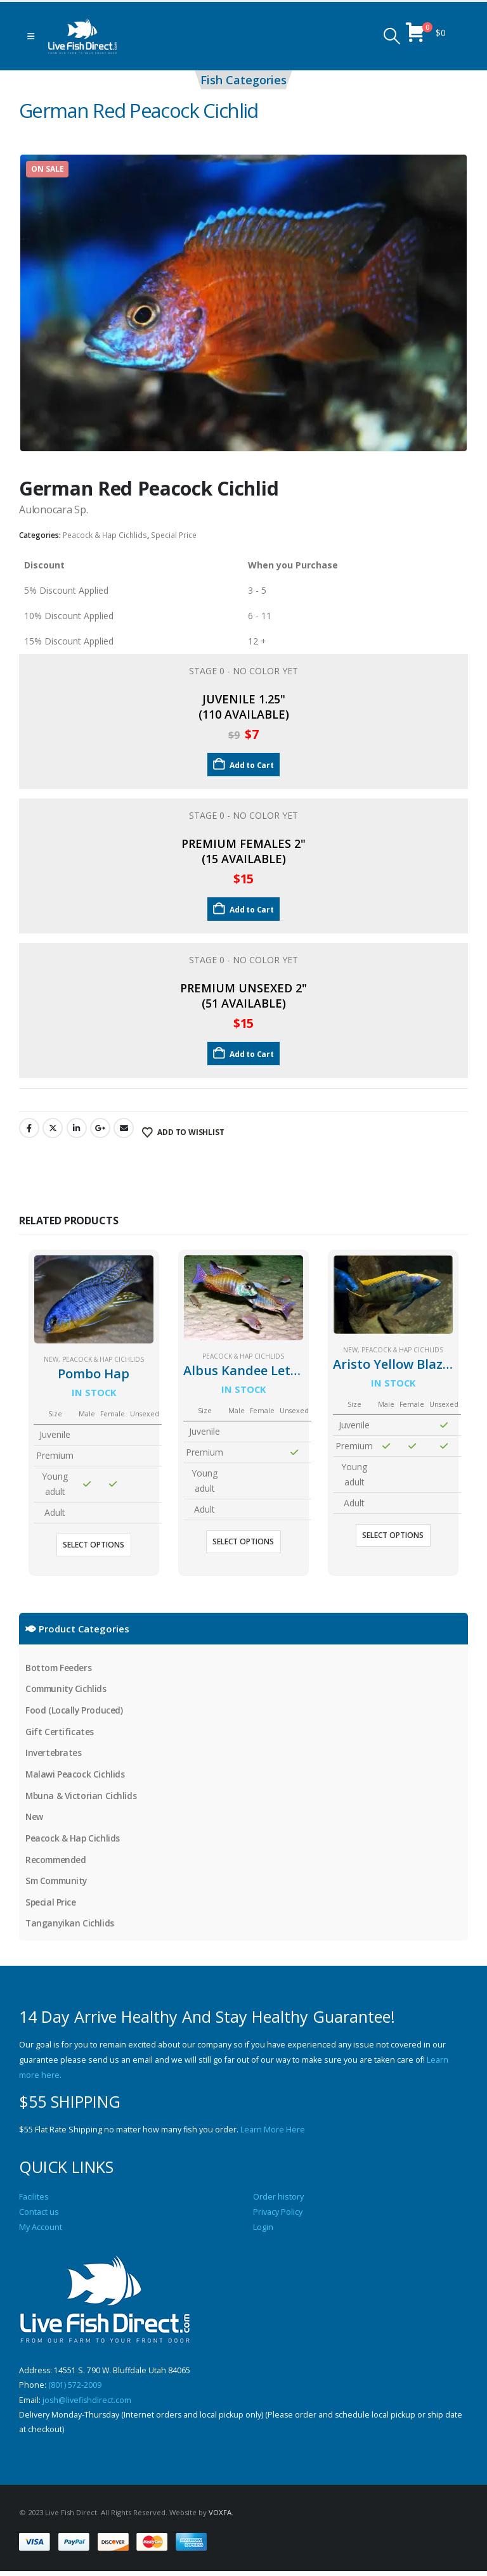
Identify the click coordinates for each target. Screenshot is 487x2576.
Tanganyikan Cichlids (70, 1926)
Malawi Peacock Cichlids (75, 1775)
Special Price (174, 535)
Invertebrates (53, 1754)
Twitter (52, 1128)
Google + (100, 1128)
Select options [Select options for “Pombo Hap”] (93, 1544)
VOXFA (220, 2517)
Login (263, 2230)
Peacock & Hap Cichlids (105, 535)
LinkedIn (77, 1128)
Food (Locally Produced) (74, 1711)
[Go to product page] (93, 1299)
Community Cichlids (67, 1689)
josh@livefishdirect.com (87, 2404)
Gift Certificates (59, 1732)
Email (124, 1128)
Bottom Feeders (59, 1668)
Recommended (56, 1861)
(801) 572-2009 (74, 2388)
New (51, 1359)
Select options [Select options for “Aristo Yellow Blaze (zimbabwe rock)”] (393, 1535)
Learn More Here (272, 2132)
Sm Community (58, 1883)
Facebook (29, 1128)
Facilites (34, 2200)
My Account (40, 2230)
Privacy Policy (277, 2215)
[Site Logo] (82, 36)
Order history (278, 2200)
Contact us (39, 2215)
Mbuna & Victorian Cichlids (81, 1797)
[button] (30, 36)
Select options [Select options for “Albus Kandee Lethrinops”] (243, 1541)
